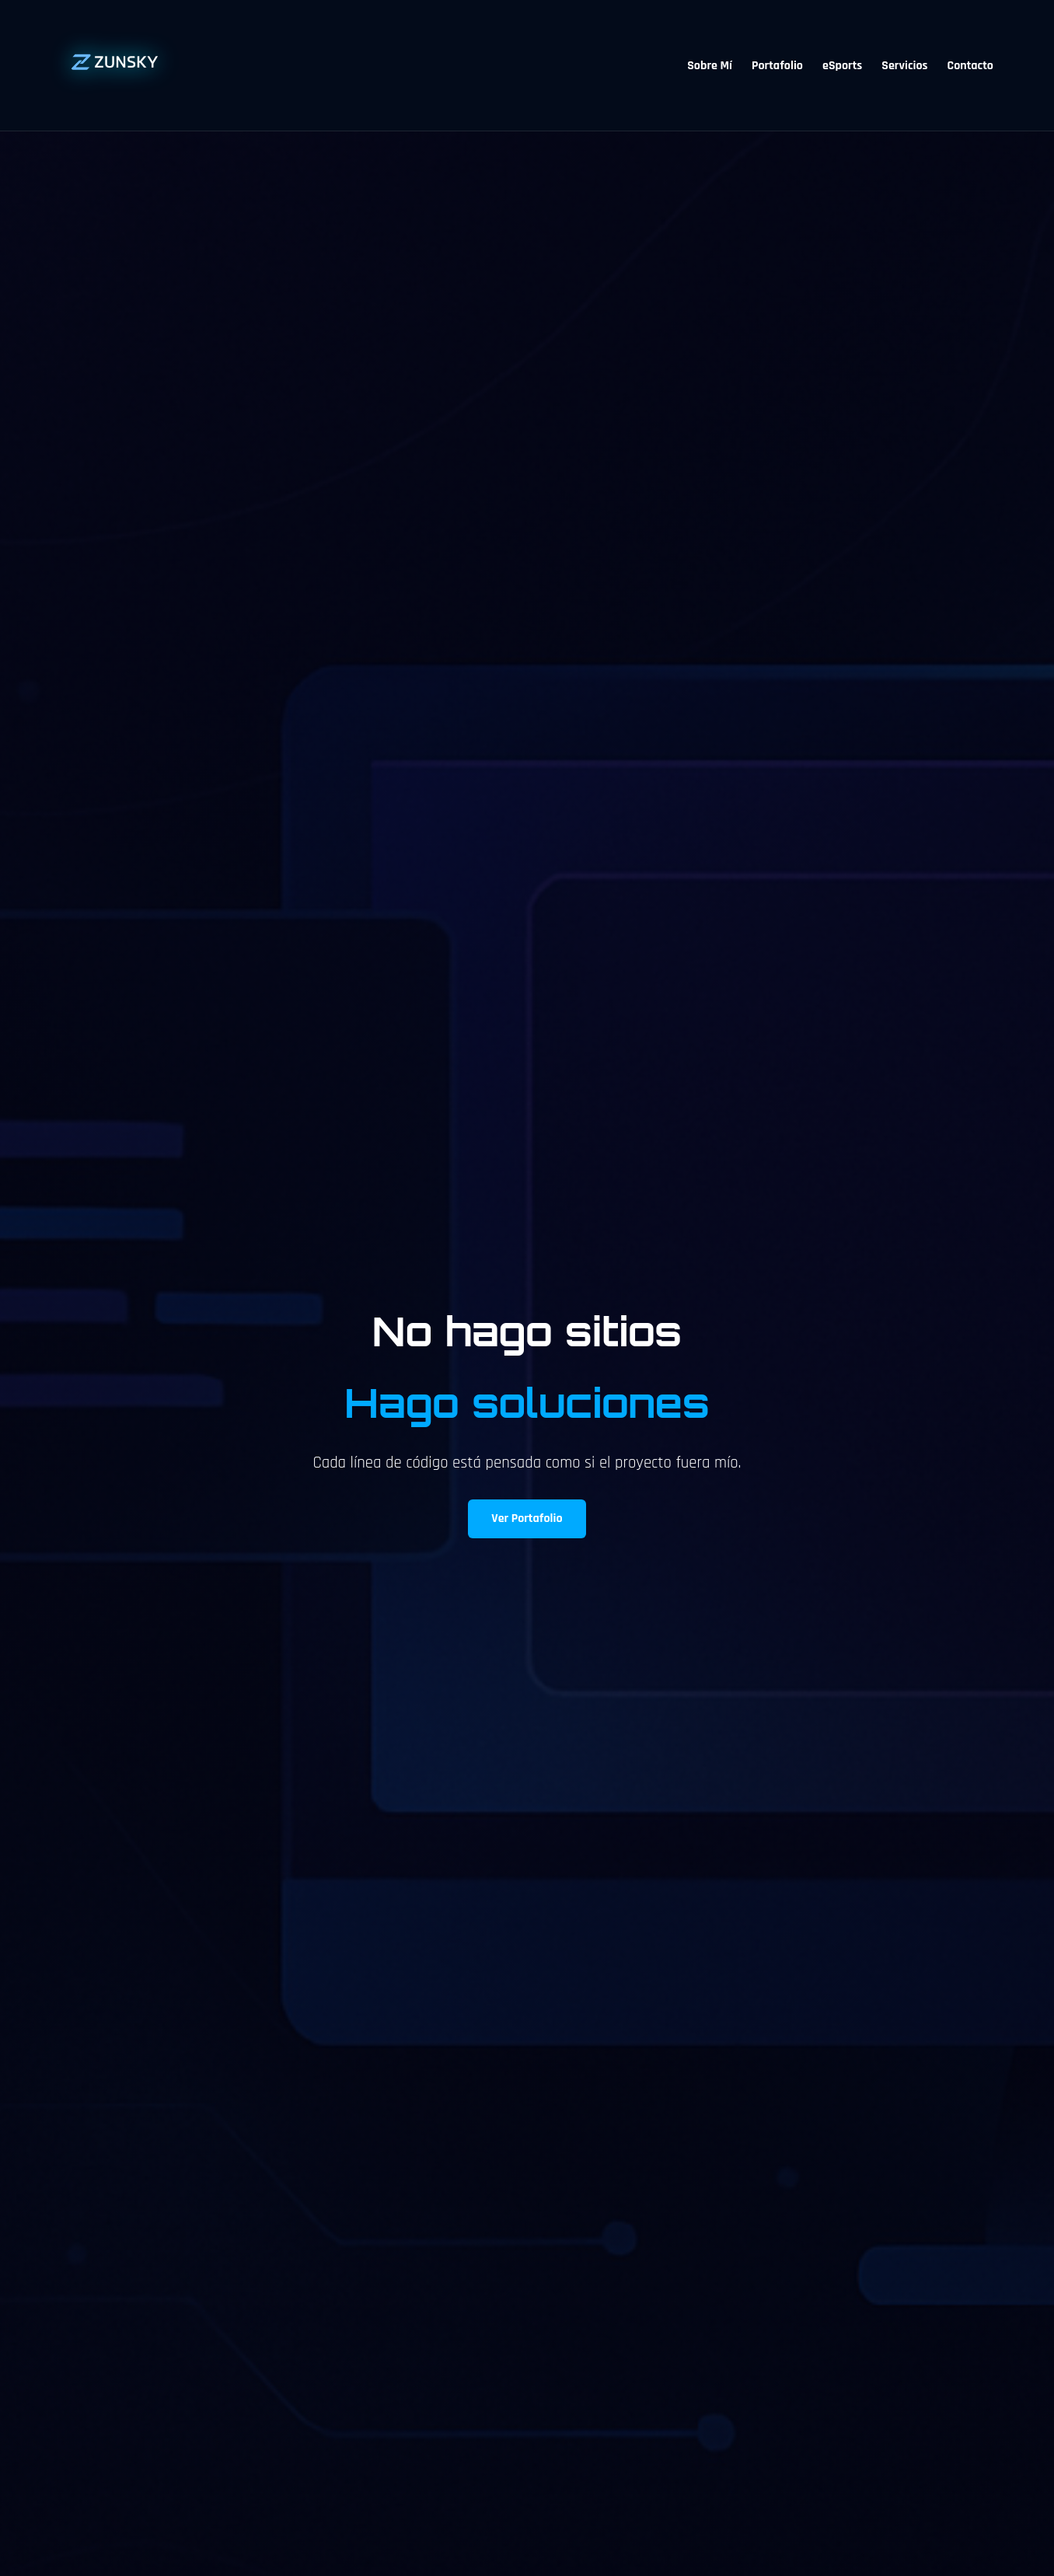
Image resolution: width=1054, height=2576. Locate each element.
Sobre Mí (709, 66)
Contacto (970, 66)
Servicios (904, 66)
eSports (842, 66)
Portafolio (777, 66)
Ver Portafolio (526, 1518)
